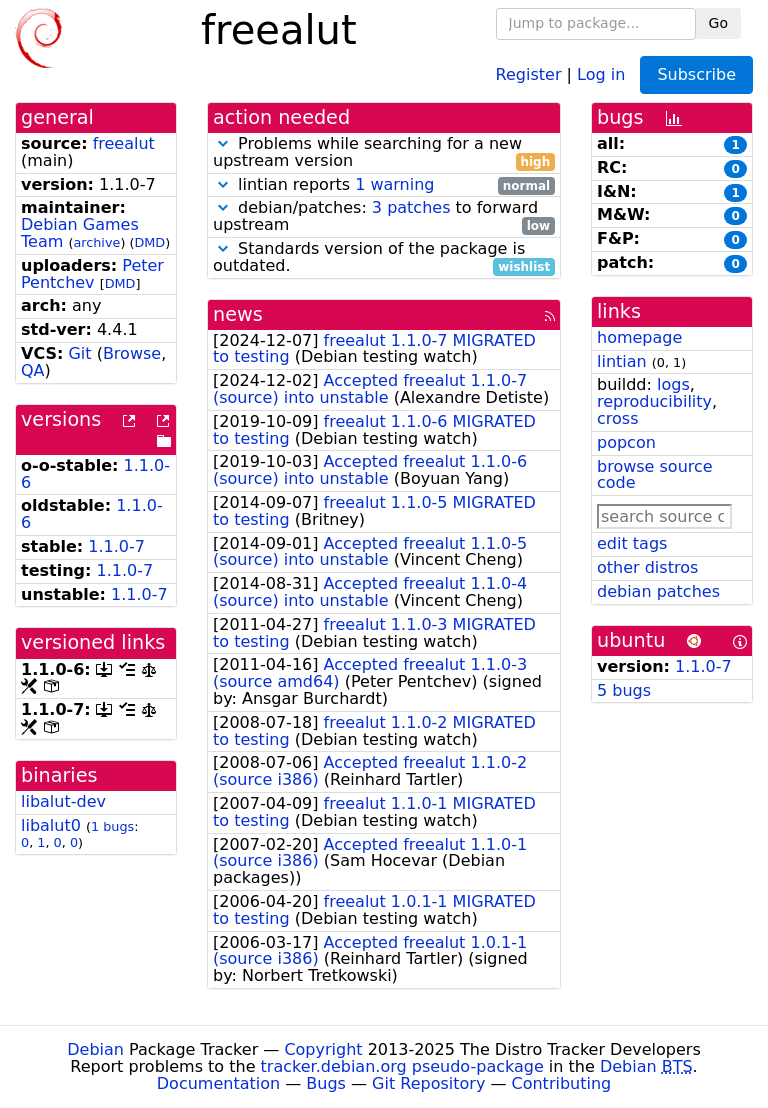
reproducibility (654, 401)
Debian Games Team (80, 233)
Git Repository (428, 1083)
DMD (149, 242)
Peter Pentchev (92, 274)
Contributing (562, 1083)
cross (617, 418)
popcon (626, 442)
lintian (622, 361)
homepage (639, 337)
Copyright (323, 1049)
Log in (601, 73)
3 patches (411, 207)
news (238, 314)
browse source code (655, 475)
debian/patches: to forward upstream (384, 217)
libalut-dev (63, 801)
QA (33, 370)
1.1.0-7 (116, 546)
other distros (647, 567)
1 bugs (112, 826)
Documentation (218, 1083)
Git (79, 353)
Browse (132, 353)
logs (673, 384)
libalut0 (51, 825)
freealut (124, 143)
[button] (223, 143)
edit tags (632, 543)
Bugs (326, 1083)
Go (718, 23)
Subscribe (696, 74)
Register (529, 73)
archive (96, 242)
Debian (95, 1049)
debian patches (658, 591)
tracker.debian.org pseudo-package (402, 1066)
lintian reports (384, 185)
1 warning (394, 184)
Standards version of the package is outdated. (384, 258)
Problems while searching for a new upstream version (384, 153)
